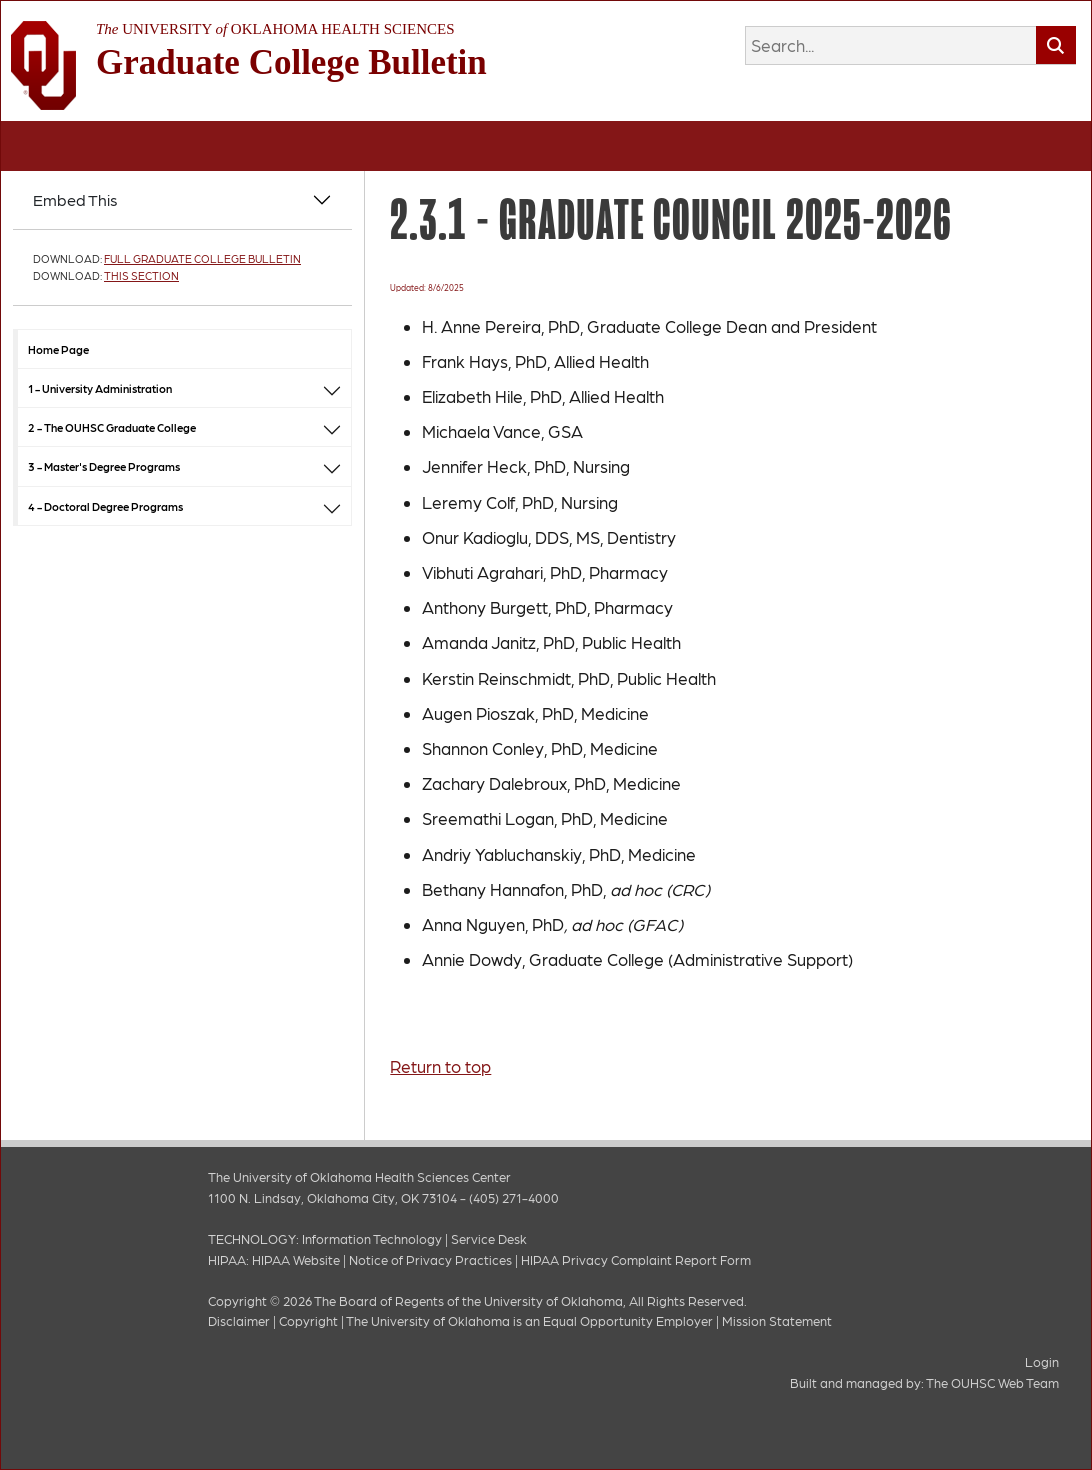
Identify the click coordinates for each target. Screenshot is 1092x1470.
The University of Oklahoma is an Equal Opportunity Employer (529, 1320)
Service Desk (489, 1238)
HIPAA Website (296, 1259)
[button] (332, 388)
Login (1042, 1361)
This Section (141, 275)
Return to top (440, 1066)
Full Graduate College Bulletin (202, 258)
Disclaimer (239, 1320)
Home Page (58, 349)
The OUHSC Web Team (992, 1382)
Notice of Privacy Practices (430, 1259)
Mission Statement (777, 1320)
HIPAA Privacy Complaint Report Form (636, 1259)
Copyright (308, 1320)
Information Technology (372, 1238)
